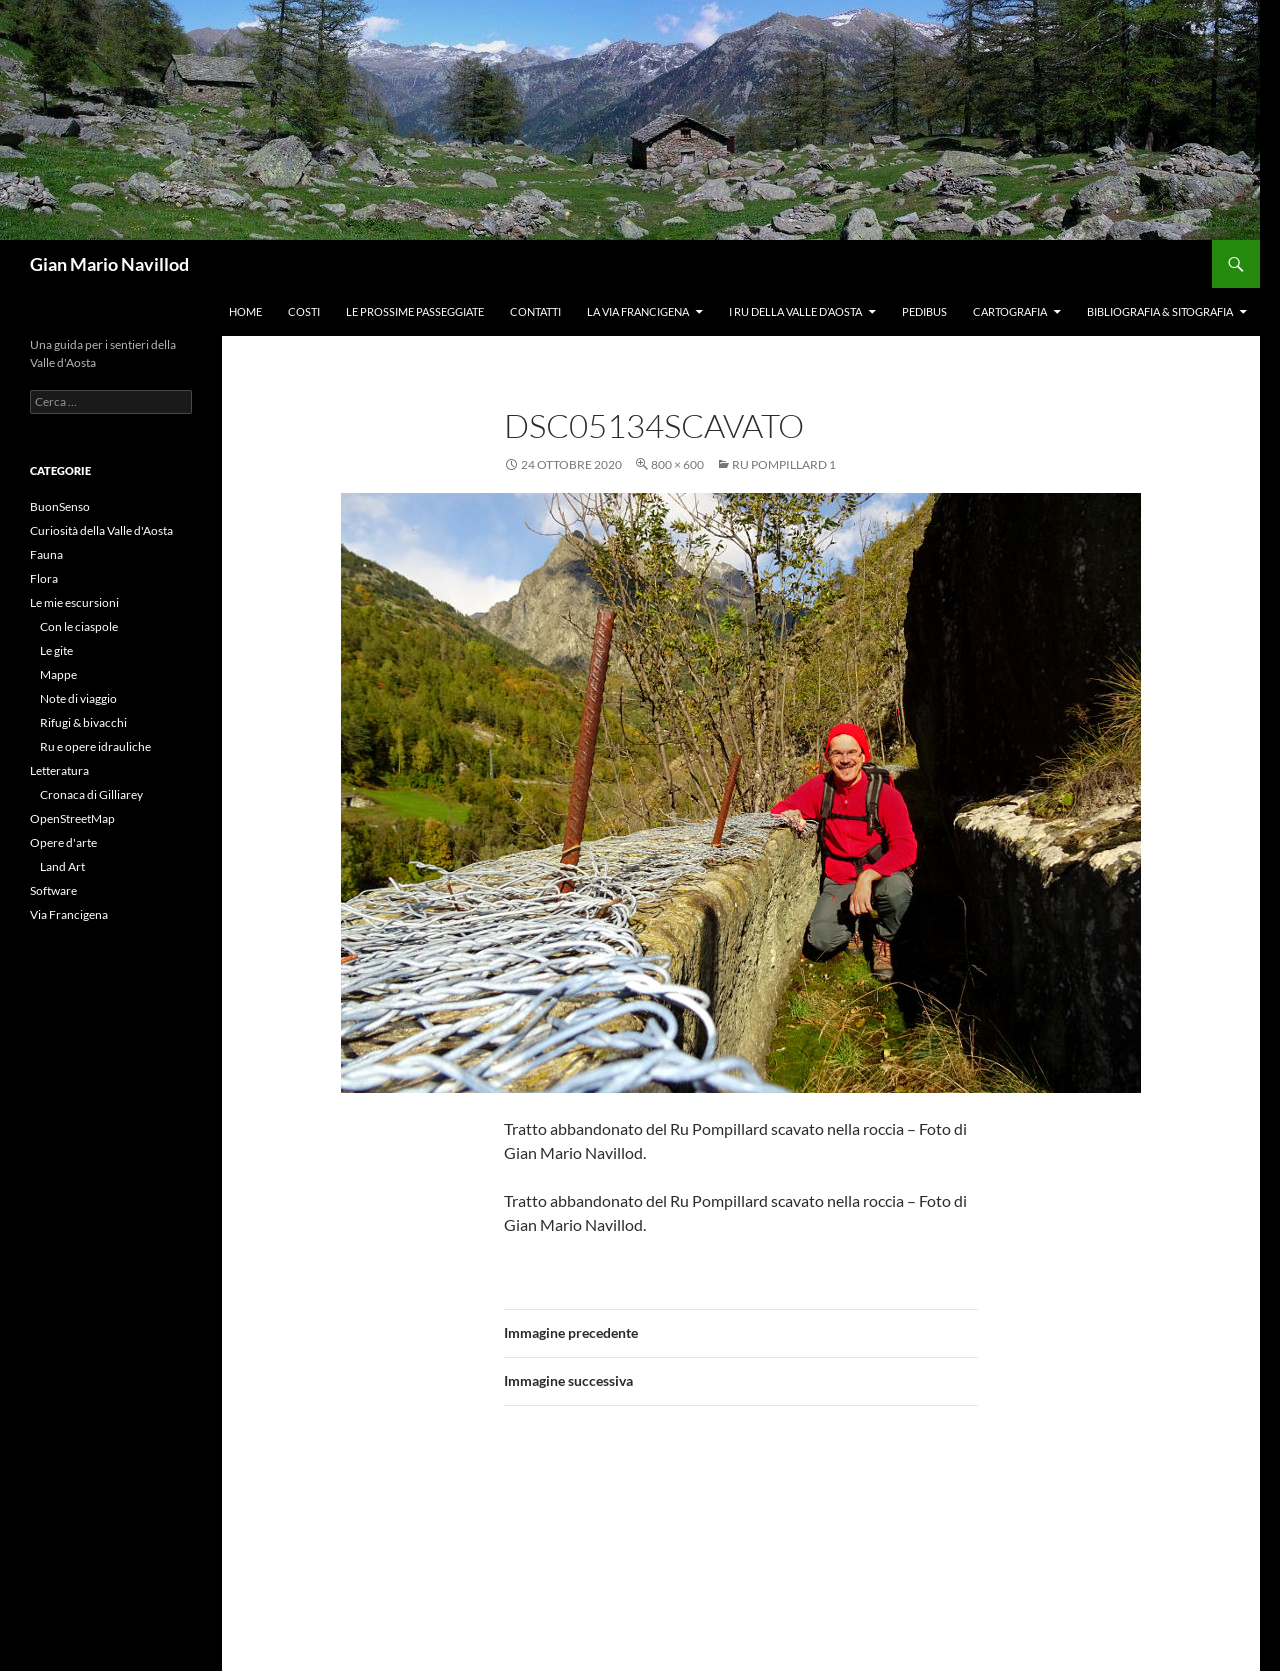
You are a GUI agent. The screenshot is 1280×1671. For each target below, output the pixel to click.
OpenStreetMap (72, 818)
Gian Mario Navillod (109, 264)
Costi (304, 311)
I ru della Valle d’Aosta (795, 311)
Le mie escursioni (74, 602)
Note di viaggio (78, 698)
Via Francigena (69, 914)
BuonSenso (60, 506)
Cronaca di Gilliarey (91, 794)
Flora (44, 578)
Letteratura (59, 770)
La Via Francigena (638, 311)
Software (53, 890)
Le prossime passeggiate (415, 311)
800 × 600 (677, 464)
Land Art (62, 866)
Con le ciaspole (79, 626)
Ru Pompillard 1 (784, 464)
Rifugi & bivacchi (83, 722)
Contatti (535, 311)
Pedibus (924, 311)
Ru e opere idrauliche (95, 746)
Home (245, 311)
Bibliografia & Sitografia (1160, 311)
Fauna (46, 554)
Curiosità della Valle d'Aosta (101, 530)
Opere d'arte (63, 842)
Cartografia (1010, 311)
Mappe (58, 674)
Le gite (56, 650)
